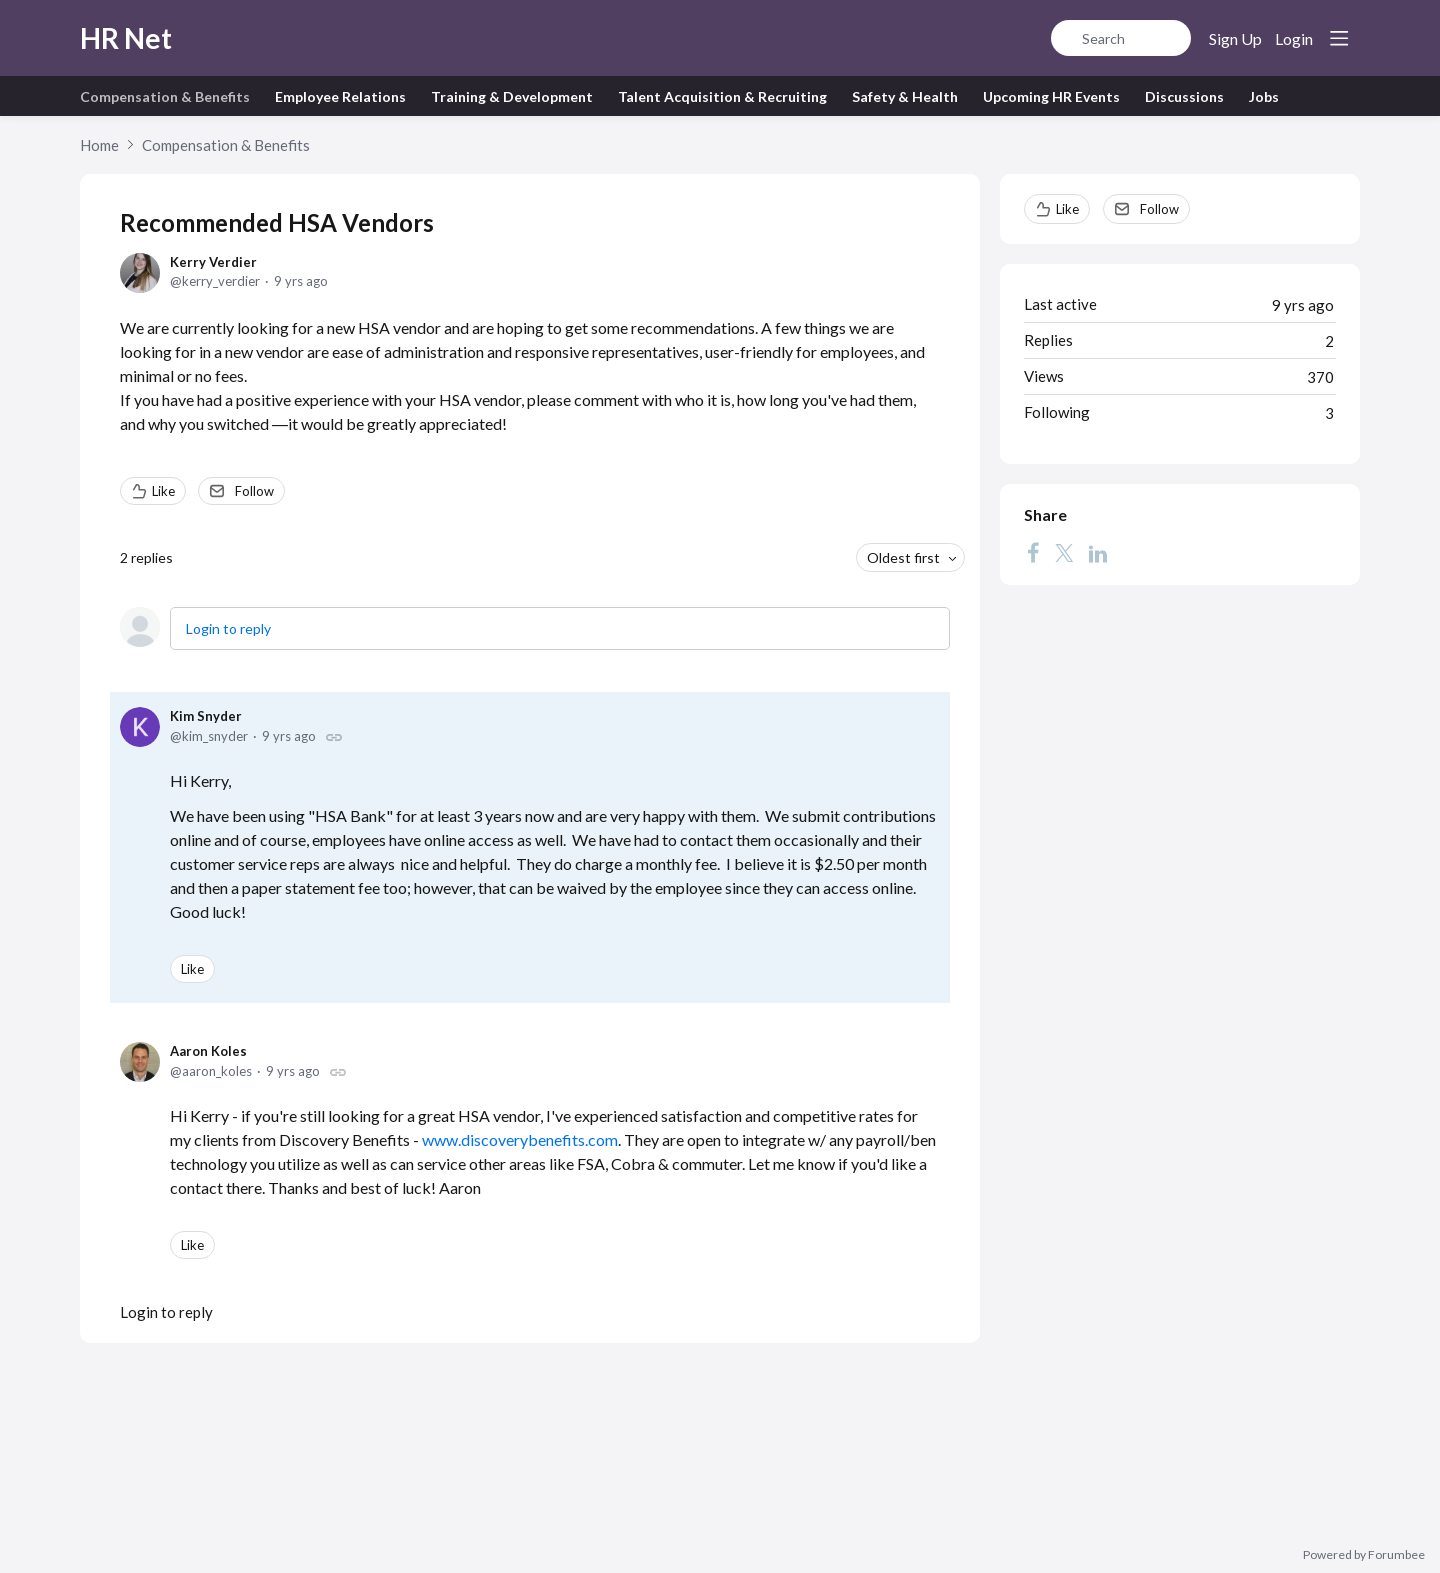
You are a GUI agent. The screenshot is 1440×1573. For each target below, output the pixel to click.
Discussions (1184, 96)
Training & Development (512, 96)
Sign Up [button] (1235, 38)
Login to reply (228, 628)
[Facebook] (1033, 553)
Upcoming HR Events (1051, 96)
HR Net (126, 38)
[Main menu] (1339, 38)
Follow (254, 491)
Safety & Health (905, 96)
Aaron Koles (208, 1051)
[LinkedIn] (1098, 553)
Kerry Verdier (213, 262)
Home (99, 145)
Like (163, 491)
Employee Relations (340, 96)
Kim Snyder (206, 716)
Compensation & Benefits (165, 96)
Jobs (1264, 96)
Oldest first (903, 557)
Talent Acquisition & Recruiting (722, 96)
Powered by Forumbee (1364, 1555)
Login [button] (1294, 38)
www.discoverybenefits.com (520, 1139)
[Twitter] (1064, 553)
